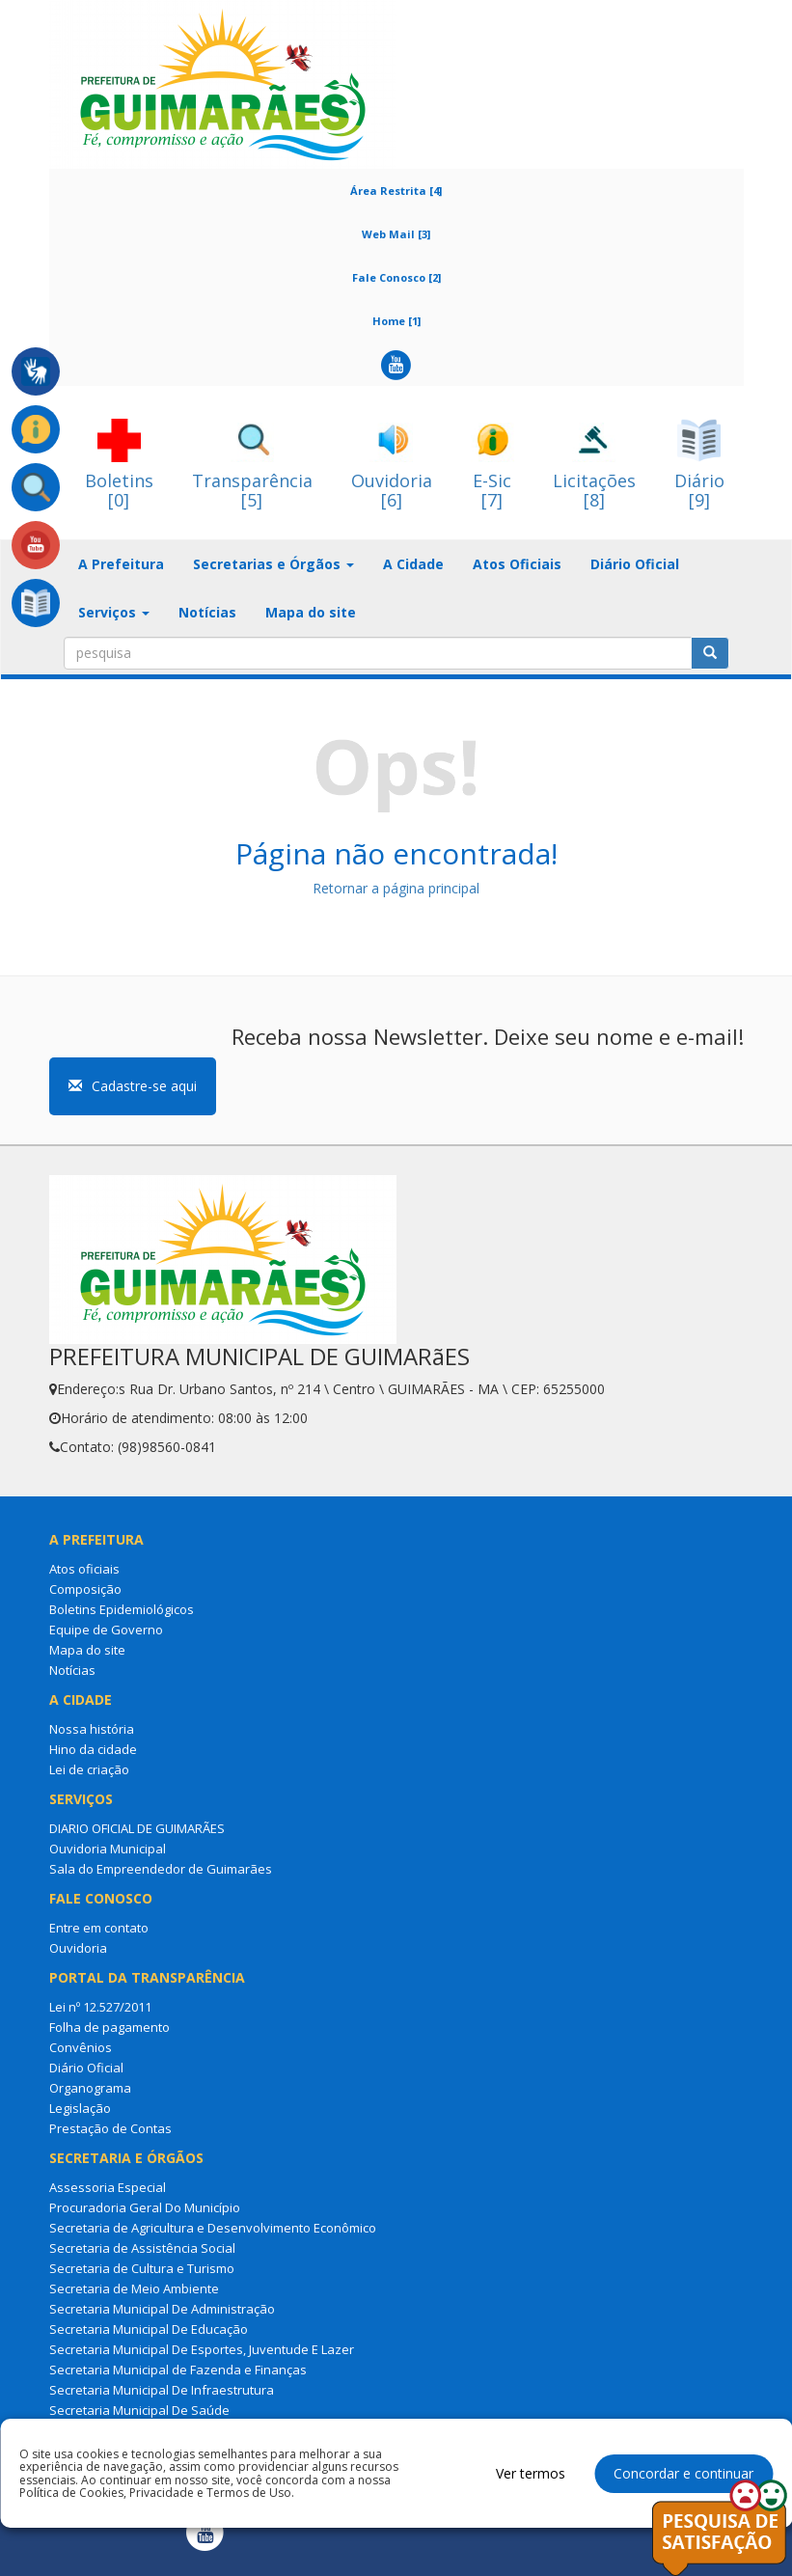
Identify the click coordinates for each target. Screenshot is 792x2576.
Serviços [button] (114, 612)
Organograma (90, 2087)
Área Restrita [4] (396, 190)
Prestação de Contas (110, 2128)
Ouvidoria (78, 1948)
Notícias (207, 612)
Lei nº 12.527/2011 (100, 2006)
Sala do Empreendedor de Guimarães (160, 1868)
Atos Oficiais (517, 564)
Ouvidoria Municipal (107, 1848)
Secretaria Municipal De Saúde (139, 2410)
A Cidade (413, 564)
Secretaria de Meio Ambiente (134, 2288)
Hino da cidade (93, 1749)
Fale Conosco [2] (396, 277)
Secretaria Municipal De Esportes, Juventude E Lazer (201, 2349)
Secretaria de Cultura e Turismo (141, 2268)
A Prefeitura (121, 564)
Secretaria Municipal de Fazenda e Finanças (178, 2369)
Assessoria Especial (107, 2187)
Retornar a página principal (396, 888)
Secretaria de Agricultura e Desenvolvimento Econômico (212, 2227)
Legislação (80, 2108)
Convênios (80, 2047)
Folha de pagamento (109, 2027)
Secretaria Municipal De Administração (162, 2308)
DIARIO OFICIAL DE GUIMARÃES (137, 1828)
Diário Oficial (634, 564)
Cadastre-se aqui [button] (132, 1086)
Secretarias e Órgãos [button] (273, 564)
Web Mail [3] (396, 234)
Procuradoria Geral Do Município (144, 2207)
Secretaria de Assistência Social (142, 2248)
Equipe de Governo (106, 1629)
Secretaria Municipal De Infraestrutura (161, 2389)
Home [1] (396, 321)
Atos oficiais (84, 1568)
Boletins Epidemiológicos (121, 1609)
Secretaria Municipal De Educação (148, 2329)
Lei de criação (89, 1769)
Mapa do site (310, 612)
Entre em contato (99, 1927)
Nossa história (91, 1729)
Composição (85, 1589)
